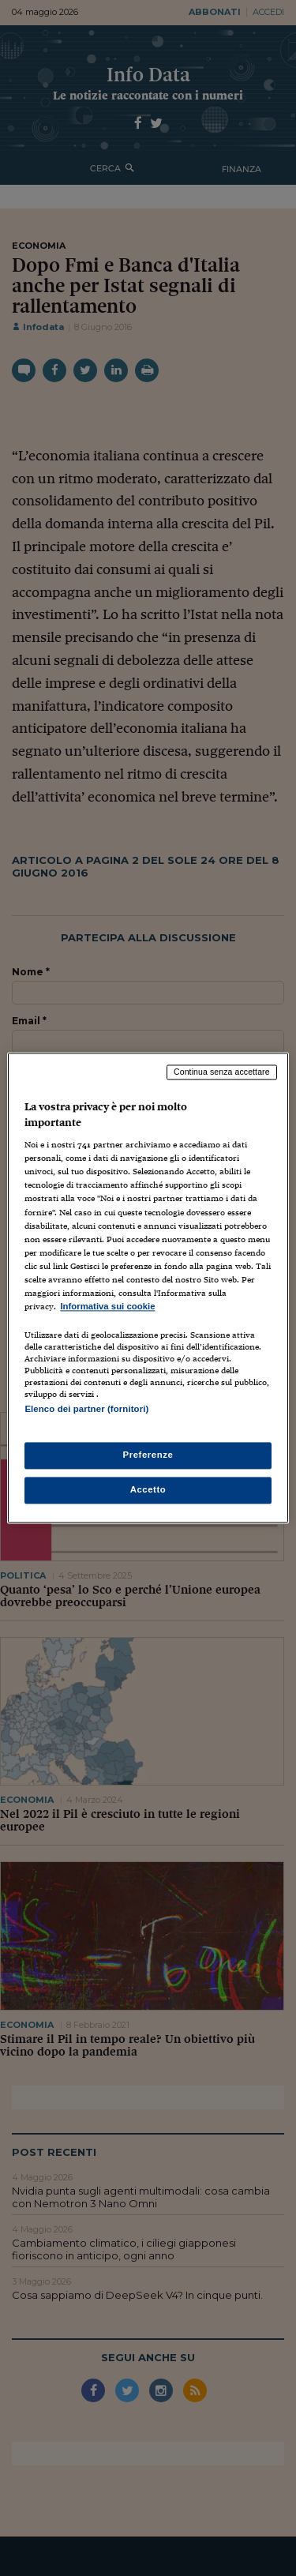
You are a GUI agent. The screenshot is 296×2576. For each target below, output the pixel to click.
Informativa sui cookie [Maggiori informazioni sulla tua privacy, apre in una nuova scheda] (107, 1306)
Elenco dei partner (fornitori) (86, 1409)
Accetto (148, 1490)
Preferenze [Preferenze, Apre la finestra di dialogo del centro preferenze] (148, 1455)
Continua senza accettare (222, 1071)
